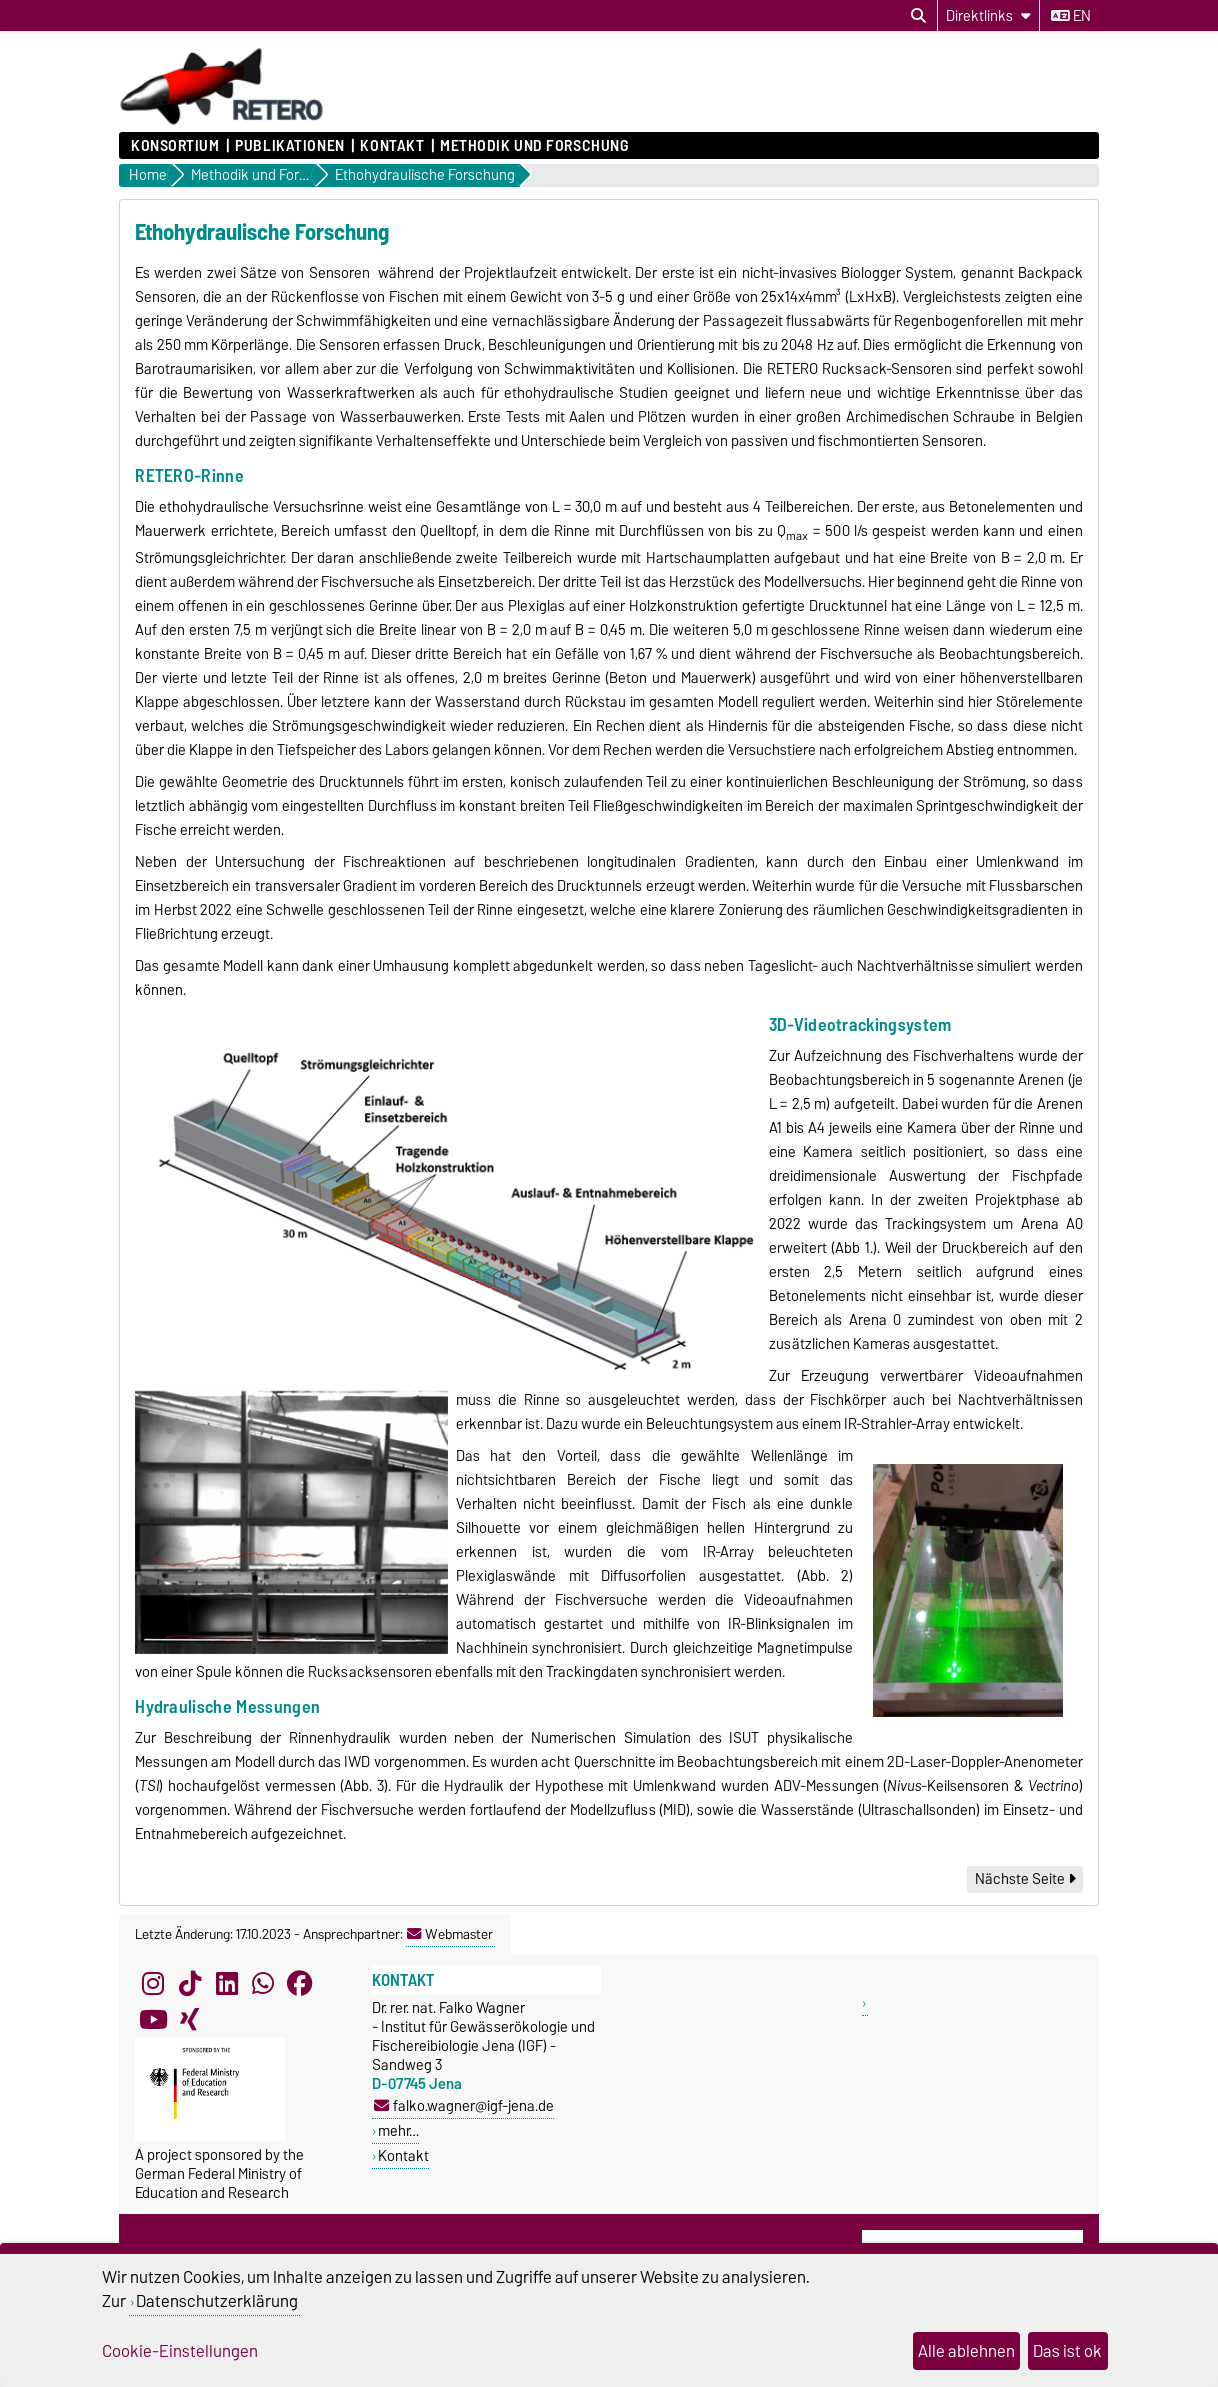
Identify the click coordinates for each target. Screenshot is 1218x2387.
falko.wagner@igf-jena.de (464, 2105)
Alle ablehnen (966, 2351)
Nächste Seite (1025, 1879)
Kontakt (392, 146)
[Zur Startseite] (222, 122)
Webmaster (450, 1934)
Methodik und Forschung (534, 146)
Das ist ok (1067, 2351)
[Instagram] (153, 1984)
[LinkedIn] (227, 1984)
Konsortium (175, 146)
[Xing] (190, 2020)
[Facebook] (300, 1984)
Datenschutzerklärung (217, 2301)
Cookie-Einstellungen (180, 2351)
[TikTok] (190, 1984)
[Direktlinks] (988, 15)
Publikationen (289, 146)
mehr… (398, 2130)
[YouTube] (153, 2020)
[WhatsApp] (263, 1984)
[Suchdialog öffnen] (918, 16)
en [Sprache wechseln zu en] (1071, 16)
